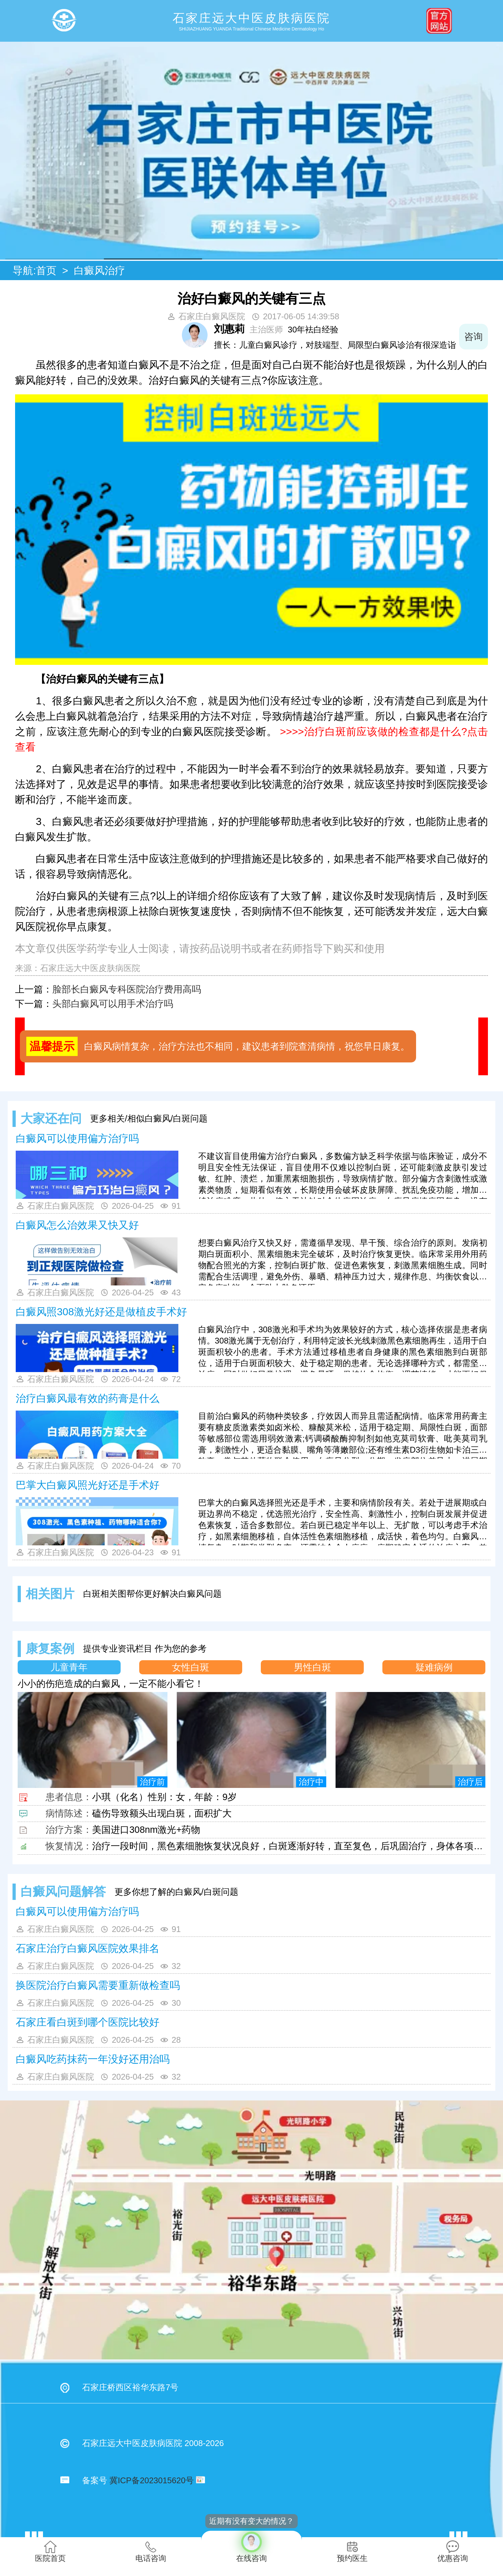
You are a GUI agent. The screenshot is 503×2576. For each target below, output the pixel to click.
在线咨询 (251, 2547)
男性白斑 (312, 1667)
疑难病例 (434, 1667)
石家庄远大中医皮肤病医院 (90, 968)
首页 (46, 270)
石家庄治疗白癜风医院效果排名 (87, 1948)
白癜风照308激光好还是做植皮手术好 (101, 1312)
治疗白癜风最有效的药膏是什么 (87, 1398)
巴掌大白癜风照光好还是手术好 (87, 1485)
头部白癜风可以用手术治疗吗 (112, 1004)
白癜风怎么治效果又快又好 (77, 1225)
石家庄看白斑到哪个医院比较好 (87, 2022)
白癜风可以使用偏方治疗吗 (77, 1138)
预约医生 (352, 2551)
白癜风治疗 (99, 270)
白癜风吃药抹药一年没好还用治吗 (93, 2059)
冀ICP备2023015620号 (151, 2480)
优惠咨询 (452, 2551)
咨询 (473, 336)
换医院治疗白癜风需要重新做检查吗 (98, 1985)
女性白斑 (190, 1667)
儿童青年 (69, 1667)
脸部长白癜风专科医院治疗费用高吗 (126, 989)
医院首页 (50, 2551)
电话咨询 (150, 2551)
